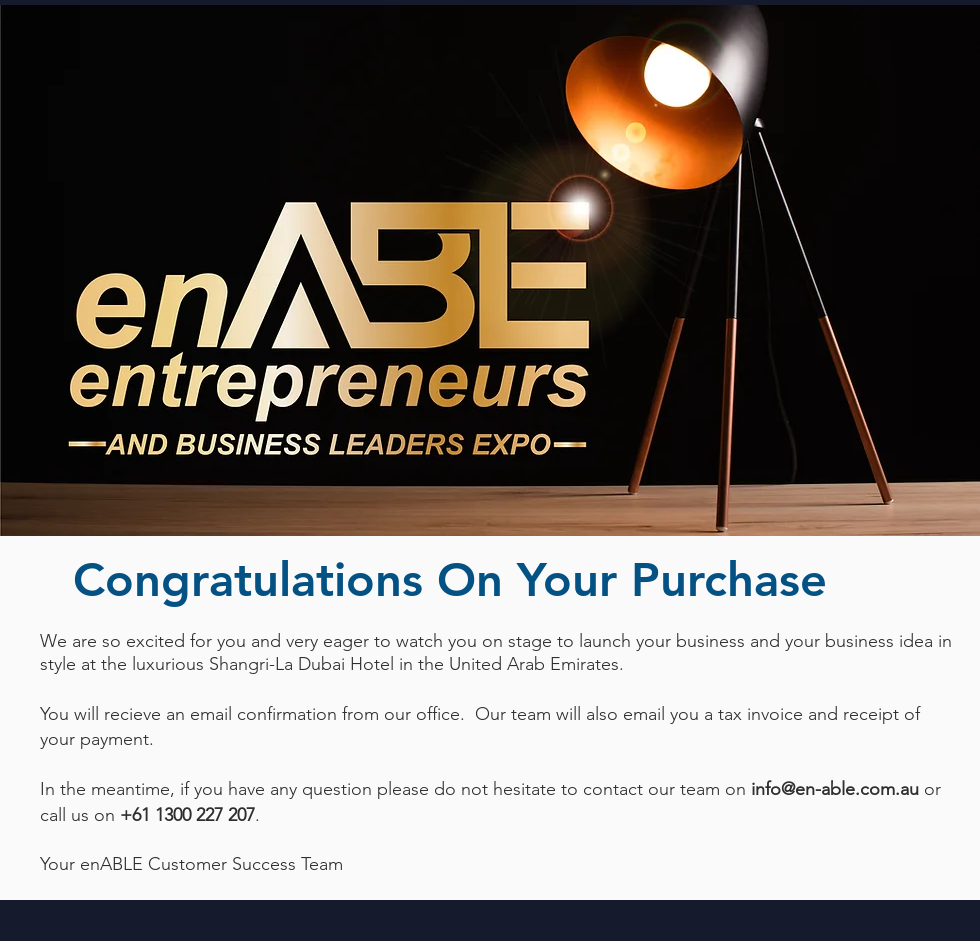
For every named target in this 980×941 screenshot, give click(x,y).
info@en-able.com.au (835, 789)
